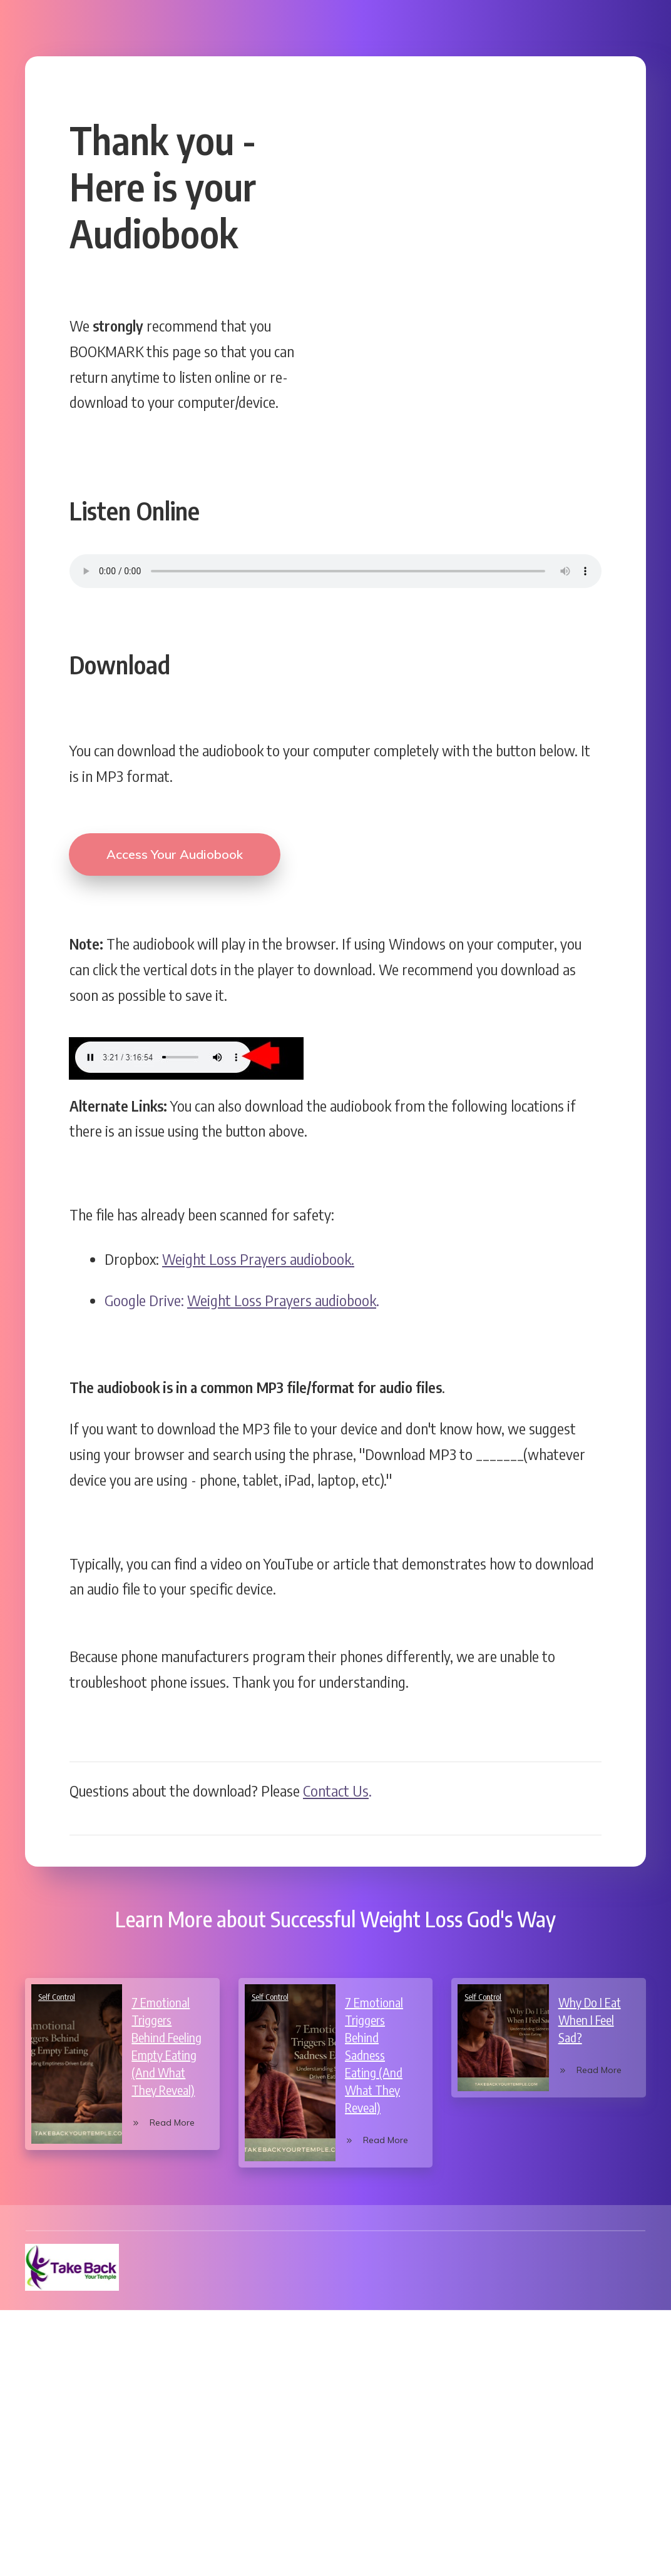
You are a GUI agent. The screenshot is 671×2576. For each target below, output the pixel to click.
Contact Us (336, 1781)
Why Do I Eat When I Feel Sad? (589, 2010)
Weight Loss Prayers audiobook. (258, 1249)
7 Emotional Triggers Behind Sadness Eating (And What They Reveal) (374, 2045)
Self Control (56, 1988)
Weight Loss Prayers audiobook (281, 1290)
